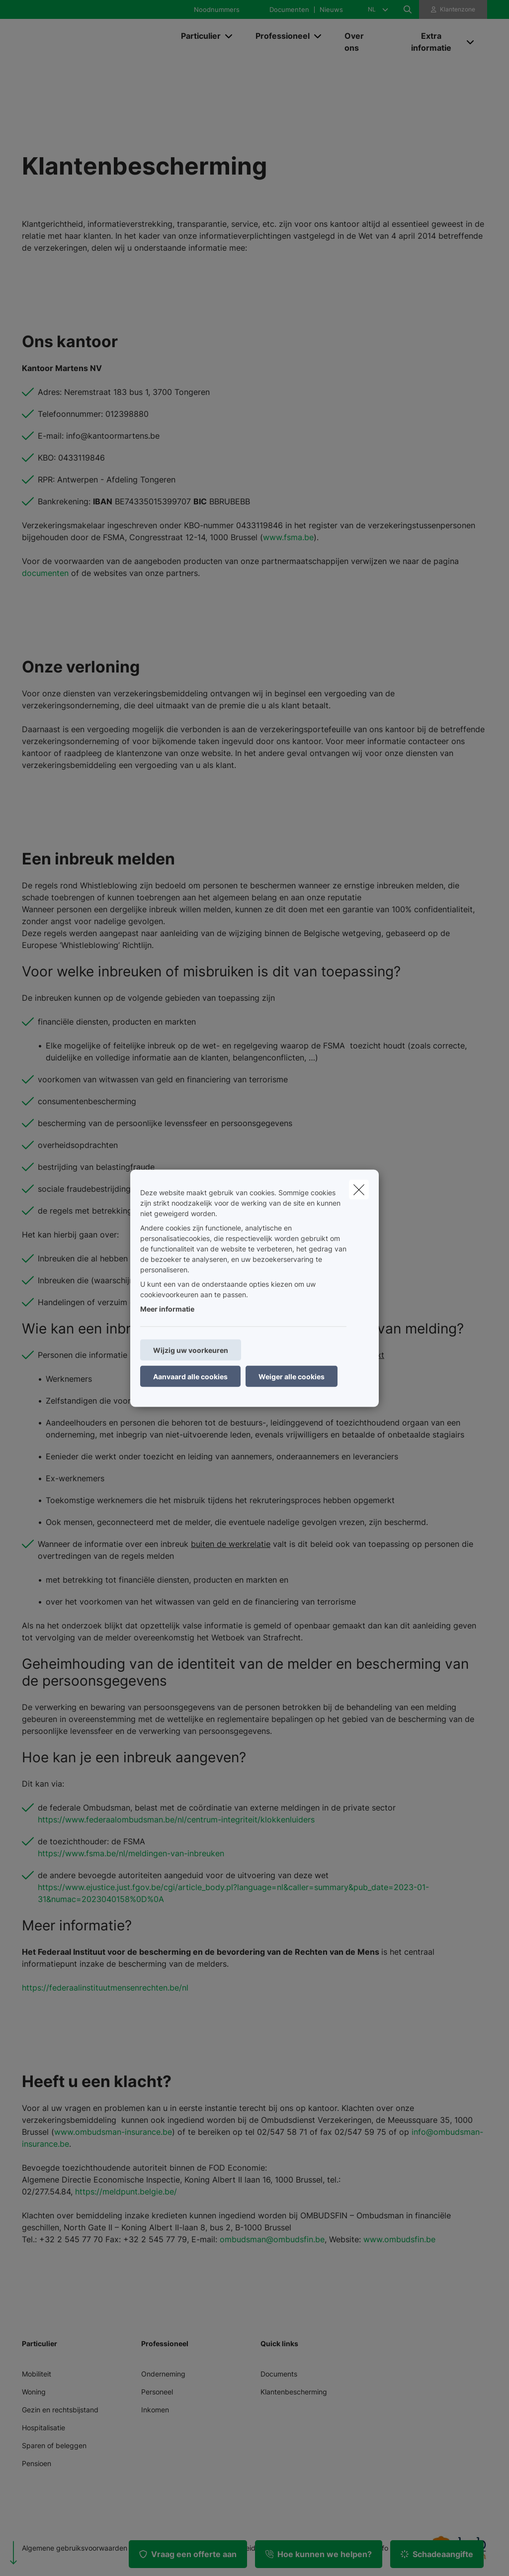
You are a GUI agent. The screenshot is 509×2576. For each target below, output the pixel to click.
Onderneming (163, 2374)
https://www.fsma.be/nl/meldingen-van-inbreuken (131, 1853)
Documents (278, 2374)
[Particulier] (197, 35)
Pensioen (36, 2463)
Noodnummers (217, 9)
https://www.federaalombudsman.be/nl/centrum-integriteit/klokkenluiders (176, 1819)
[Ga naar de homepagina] (96, 42)
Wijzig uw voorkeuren (190, 1349)
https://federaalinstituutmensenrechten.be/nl (105, 1988)
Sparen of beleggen (54, 2445)
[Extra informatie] (427, 41)
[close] (359, 1189)
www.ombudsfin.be (399, 2239)
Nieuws (331, 9)
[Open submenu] (229, 36)
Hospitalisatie (43, 2427)
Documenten (289, 9)
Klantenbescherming (293, 2391)
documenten (45, 573)
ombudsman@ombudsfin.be (272, 2239)
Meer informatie (167, 1308)
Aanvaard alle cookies (190, 1376)
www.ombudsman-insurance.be (113, 2132)
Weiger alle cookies (291, 1376)
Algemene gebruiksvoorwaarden (74, 2548)
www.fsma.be (288, 537)
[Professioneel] (279, 35)
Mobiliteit (36, 2374)
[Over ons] (362, 41)
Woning (34, 2391)
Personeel (157, 2391)
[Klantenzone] (453, 9)
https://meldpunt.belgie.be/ (126, 2191)
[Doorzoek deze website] (407, 9)
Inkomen (155, 2409)
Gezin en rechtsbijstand (60, 2409)
